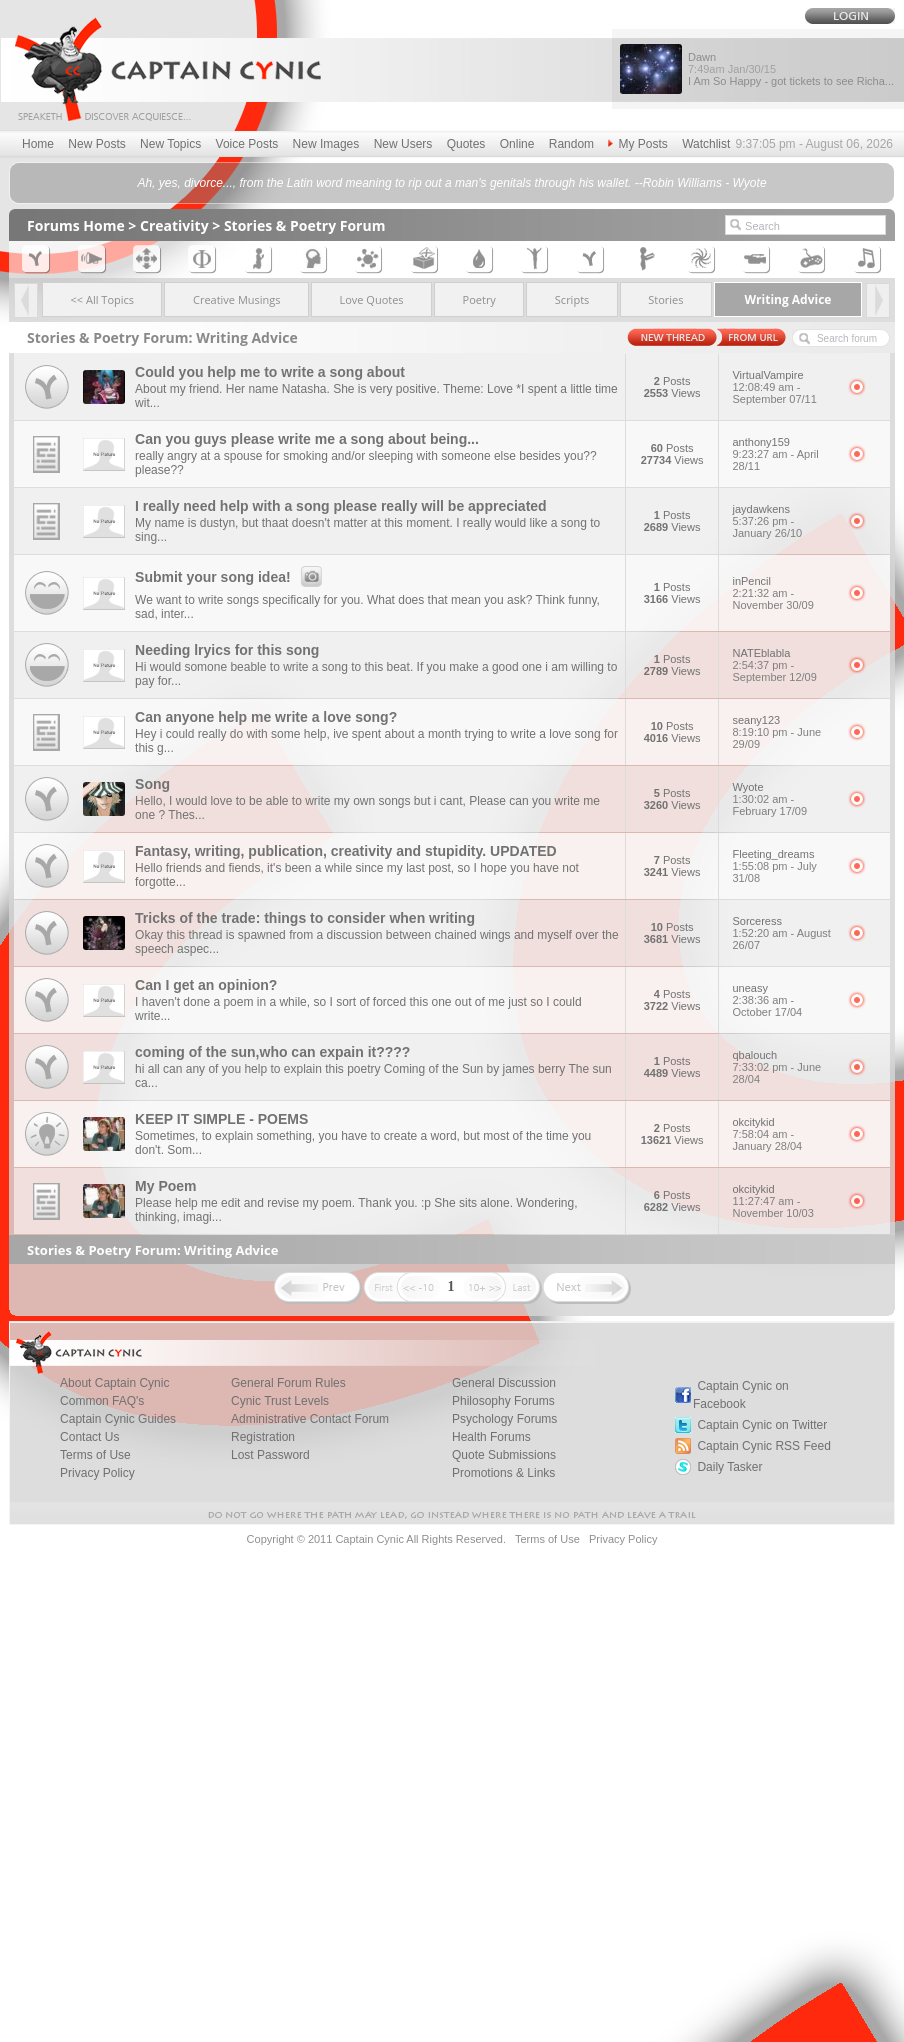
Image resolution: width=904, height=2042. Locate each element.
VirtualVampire (783, 387)
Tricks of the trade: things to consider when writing (305, 918)
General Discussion (504, 1383)
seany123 (783, 732)
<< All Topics (103, 299)
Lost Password (270, 1455)
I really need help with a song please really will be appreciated (341, 506)
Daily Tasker (729, 1467)
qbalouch (783, 1067)
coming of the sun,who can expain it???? (272, 1052)
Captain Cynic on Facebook (741, 1395)
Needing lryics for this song (227, 650)
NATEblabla (783, 665)
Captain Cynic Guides (118, 1419)
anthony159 (783, 454)
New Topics (170, 144)
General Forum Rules (288, 1383)
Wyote (783, 799)
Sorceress (783, 933)
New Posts (96, 144)
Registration (263, 1437)
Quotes (466, 144)
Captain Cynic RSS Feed (763, 1446)
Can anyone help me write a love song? (266, 717)
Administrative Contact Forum (310, 1419)
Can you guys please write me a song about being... (307, 439)
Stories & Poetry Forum (305, 225)
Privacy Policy (97, 1473)
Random (571, 144)
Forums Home (76, 225)
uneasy (783, 1000)
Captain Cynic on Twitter (762, 1425)
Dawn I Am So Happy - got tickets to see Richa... (791, 69)
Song (152, 784)
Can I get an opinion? (206, 985)
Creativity (174, 225)
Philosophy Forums (503, 1401)
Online (517, 144)
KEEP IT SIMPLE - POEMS (221, 1119)
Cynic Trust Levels (280, 1401)
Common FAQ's (102, 1401)
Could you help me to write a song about (270, 372)
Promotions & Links (503, 1473)
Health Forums (491, 1437)
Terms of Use (95, 1455)
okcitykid (783, 1134)
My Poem (165, 1186)
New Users (403, 144)
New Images (326, 144)
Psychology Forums (504, 1419)
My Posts (637, 144)
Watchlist (706, 144)
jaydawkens (783, 521)
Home (38, 144)
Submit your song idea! (231, 577)
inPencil (783, 593)
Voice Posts (247, 144)
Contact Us (89, 1437)
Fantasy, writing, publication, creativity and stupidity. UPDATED (346, 851)
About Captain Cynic (114, 1383)
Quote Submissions (504, 1455)
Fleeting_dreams (783, 866)
